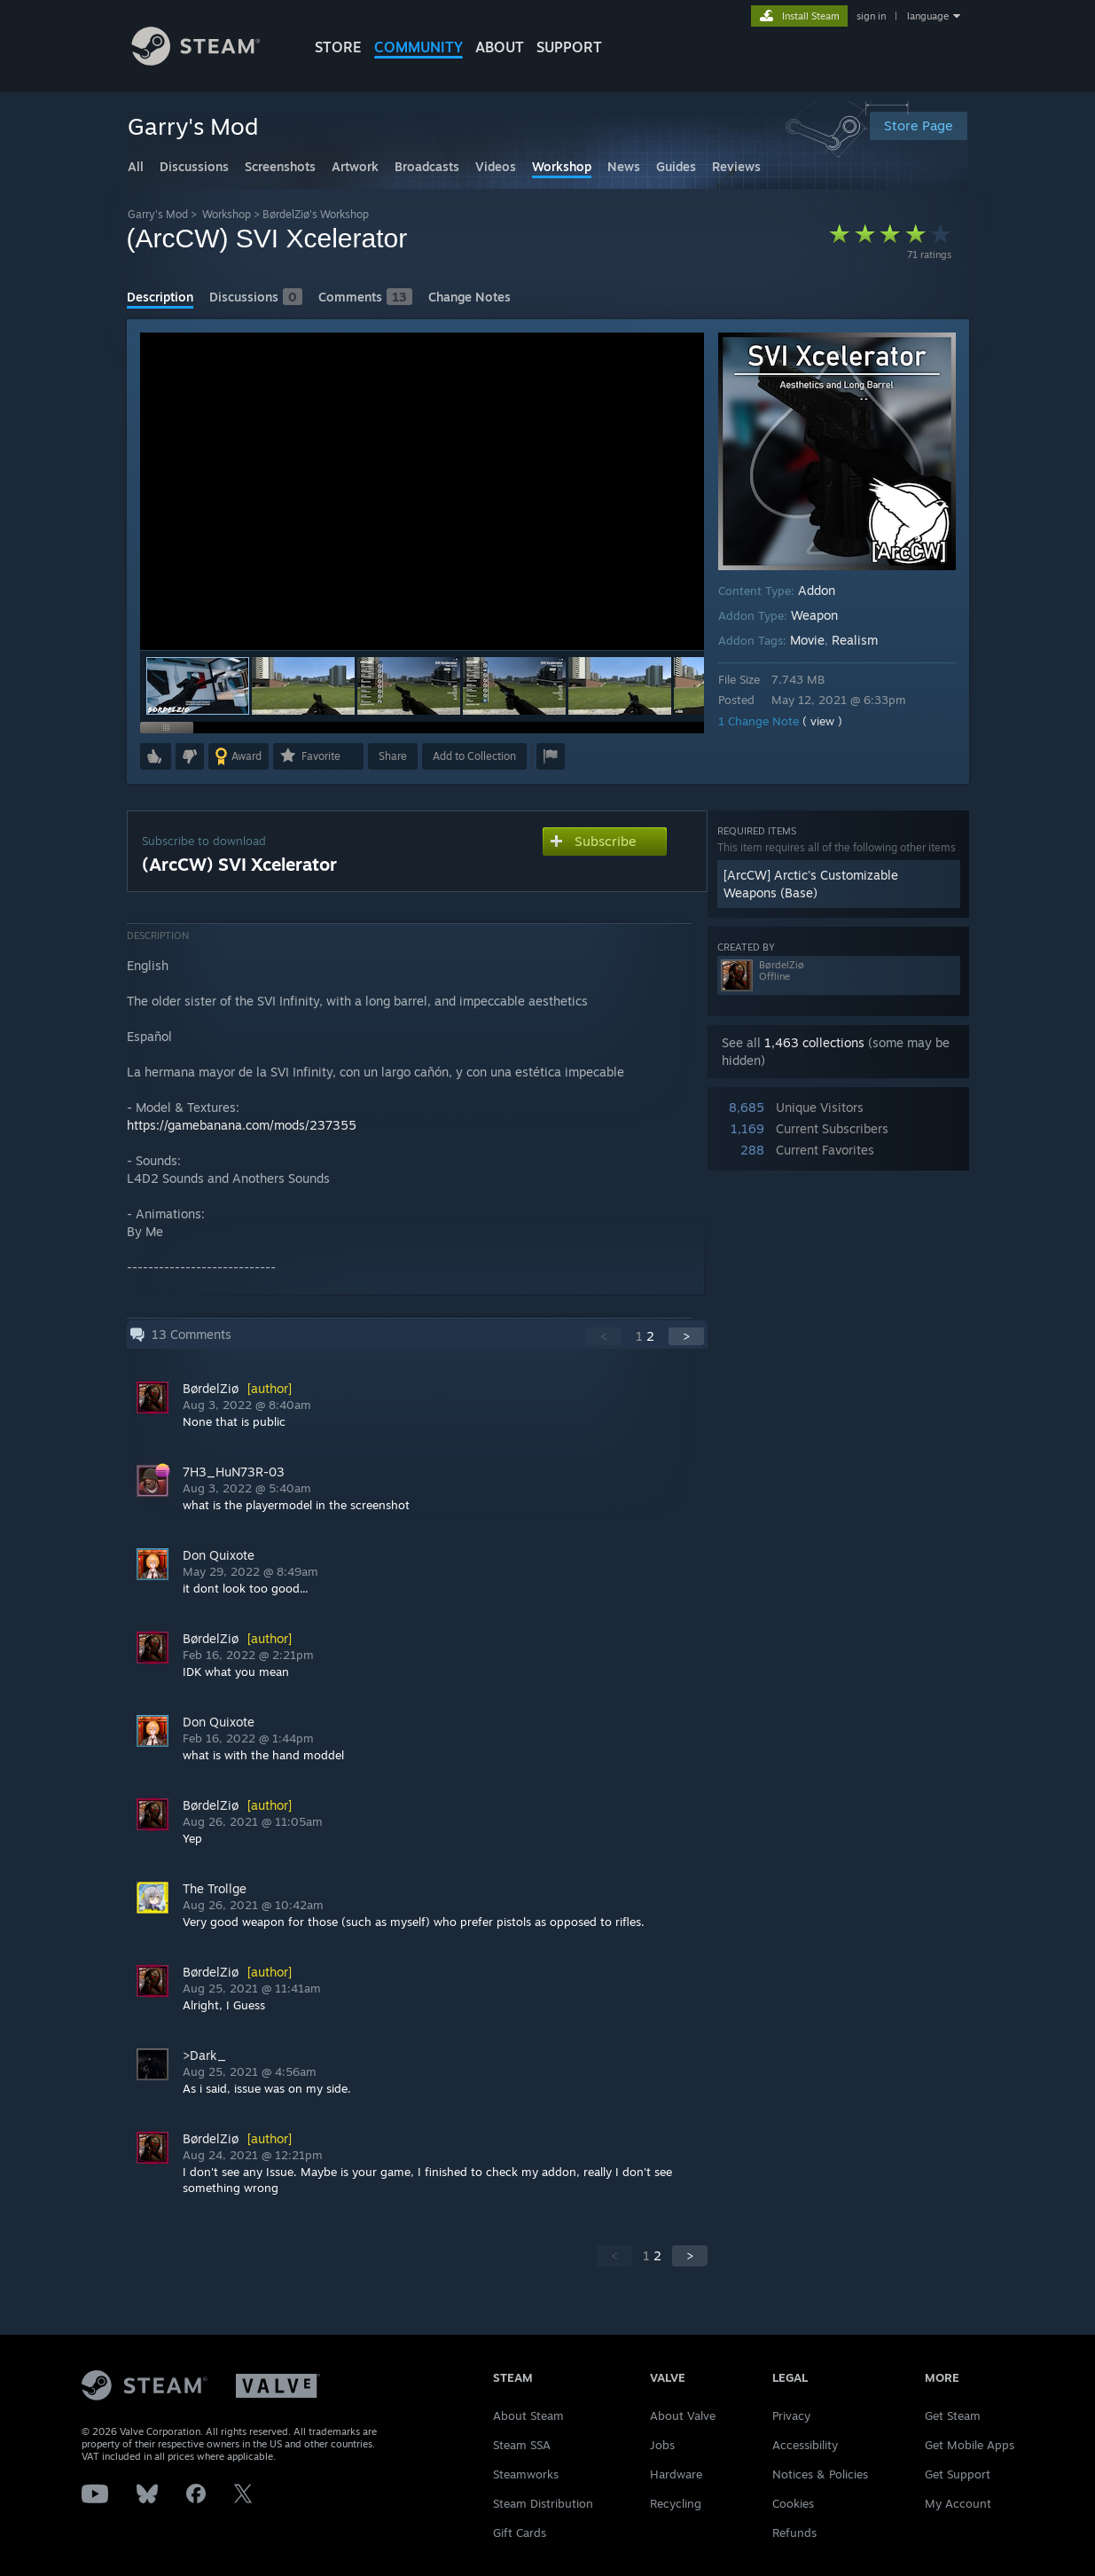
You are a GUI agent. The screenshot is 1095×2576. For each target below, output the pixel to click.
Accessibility (805, 2445)
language (928, 16)
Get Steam (953, 2415)
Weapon (814, 614)
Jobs (662, 2445)
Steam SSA (522, 2445)
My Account (958, 2503)
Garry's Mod (158, 214)
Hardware (676, 2474)
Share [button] (393, 756)
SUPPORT (569, 47)
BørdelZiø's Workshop (315, 214)
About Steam (528, 2415)
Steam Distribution (543, 2503)
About (499, 47)
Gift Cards (519, 2532)
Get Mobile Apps (969, 2445)
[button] (303, 686)
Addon (816, 590)
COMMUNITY (418, 47)
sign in (871, 16)
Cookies (793, 2503)
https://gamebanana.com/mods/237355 (241, 1124)
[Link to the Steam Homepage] (209, 60)
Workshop (226, 214)
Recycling (675, 2503)
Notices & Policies (820, 2474)
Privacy (791, 2415)
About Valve (683, 2415)
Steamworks (526, 2474)
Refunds (794, 2532)
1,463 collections (814, 1042)
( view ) (822, 721)
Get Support (957, 2474)
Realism (855, 639)
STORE (338, 47)
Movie (807, 639)
